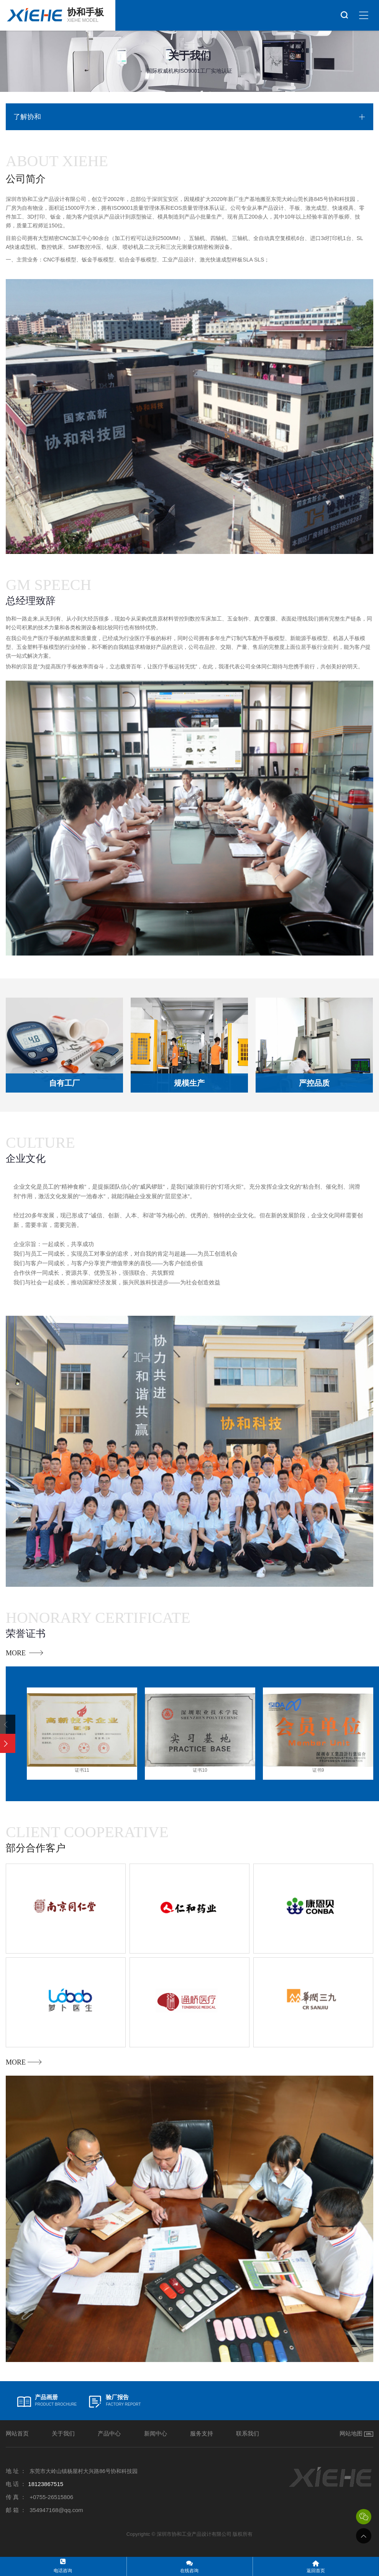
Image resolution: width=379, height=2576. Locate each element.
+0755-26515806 (51, 2497)
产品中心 (109, 2433)
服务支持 (201, 2433)
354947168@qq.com (56, 2510)
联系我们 (247, 2433)
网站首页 (17, 2433)
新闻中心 (155, 2433)
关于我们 (63, 2433)
